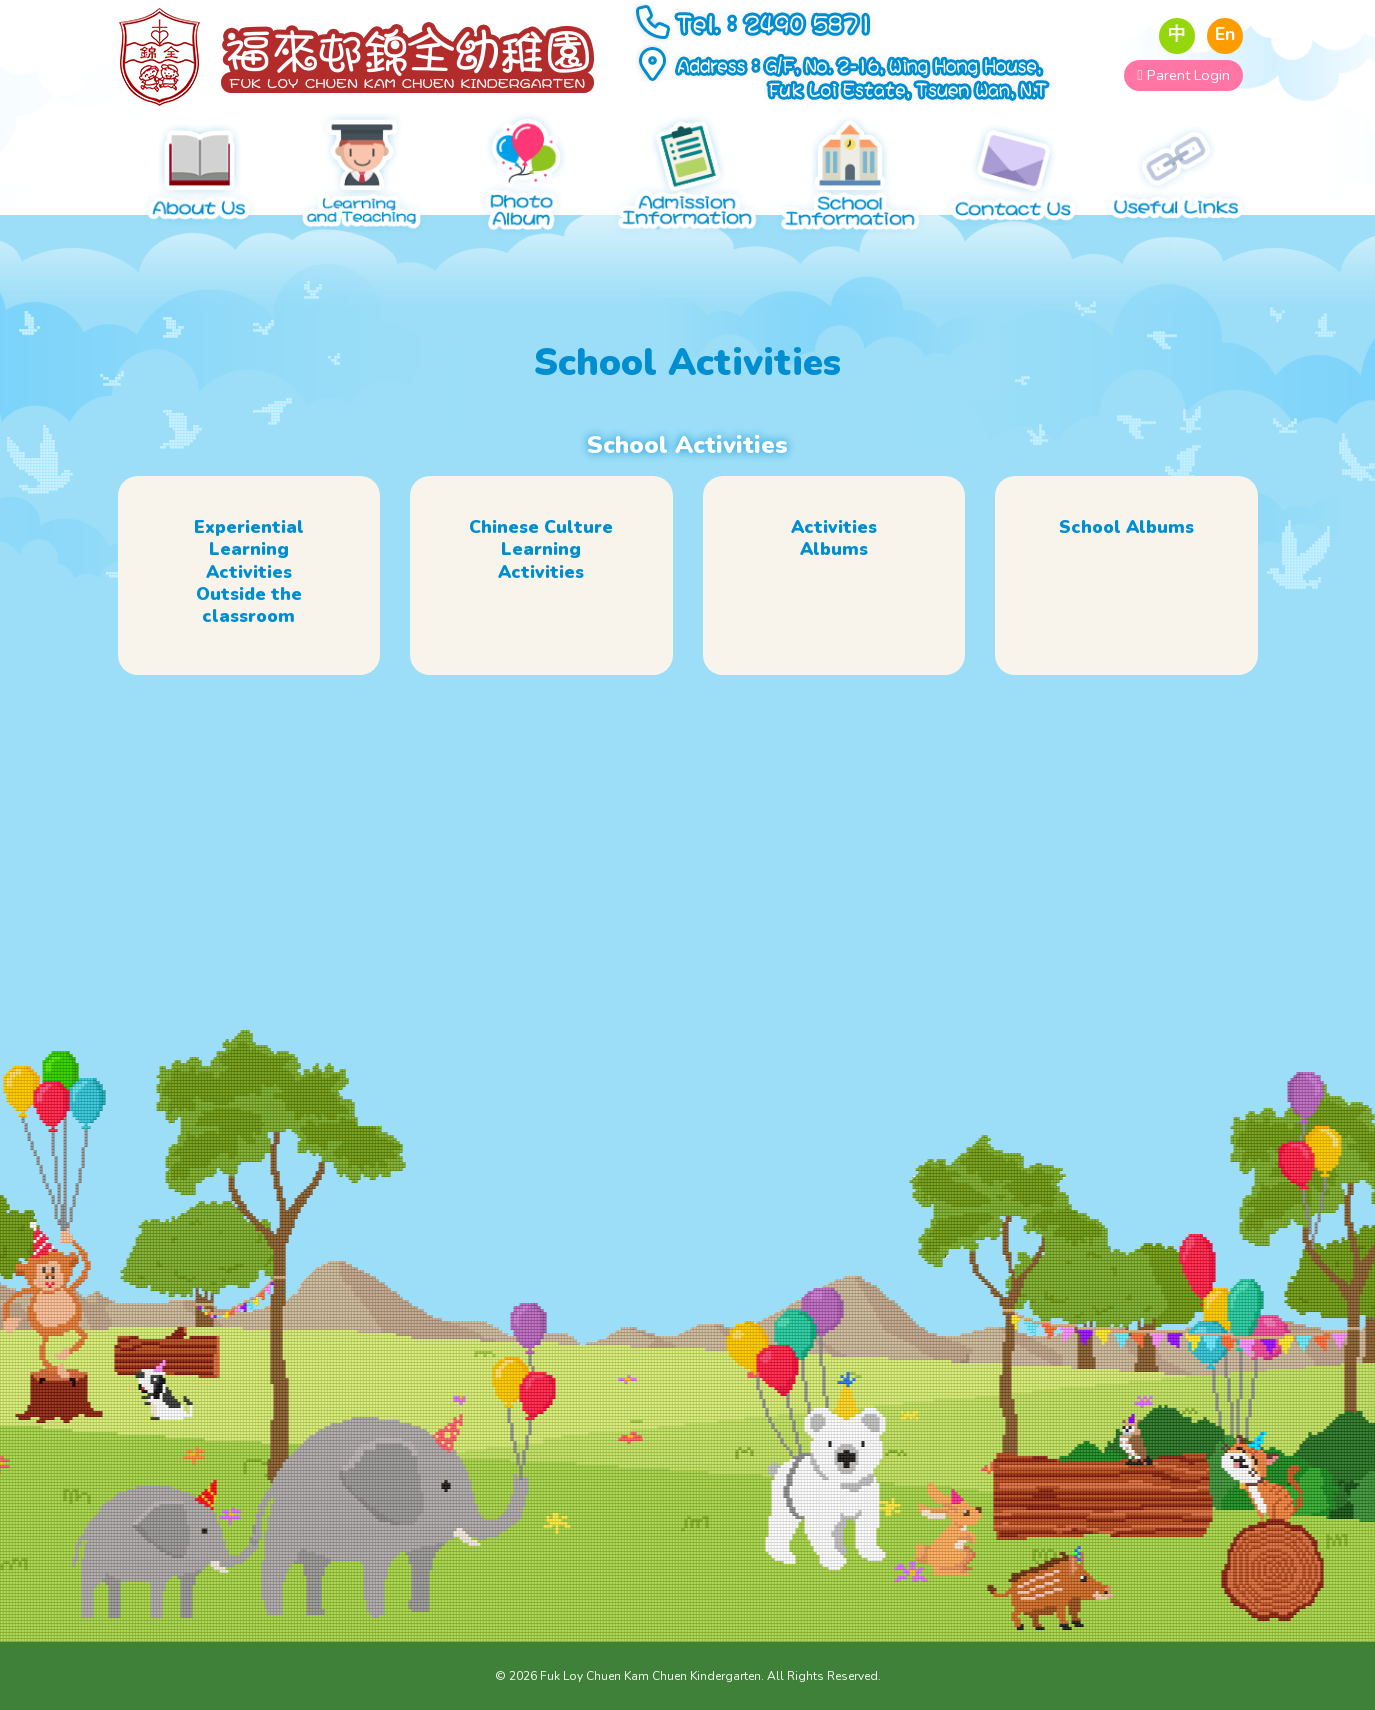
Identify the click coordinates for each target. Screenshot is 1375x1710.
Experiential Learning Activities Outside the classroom (249, 590)
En (1225, 35)
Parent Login (1183, 75)
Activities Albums (834, 557)
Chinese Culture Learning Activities (541, 568)
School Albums (1126, 546)
